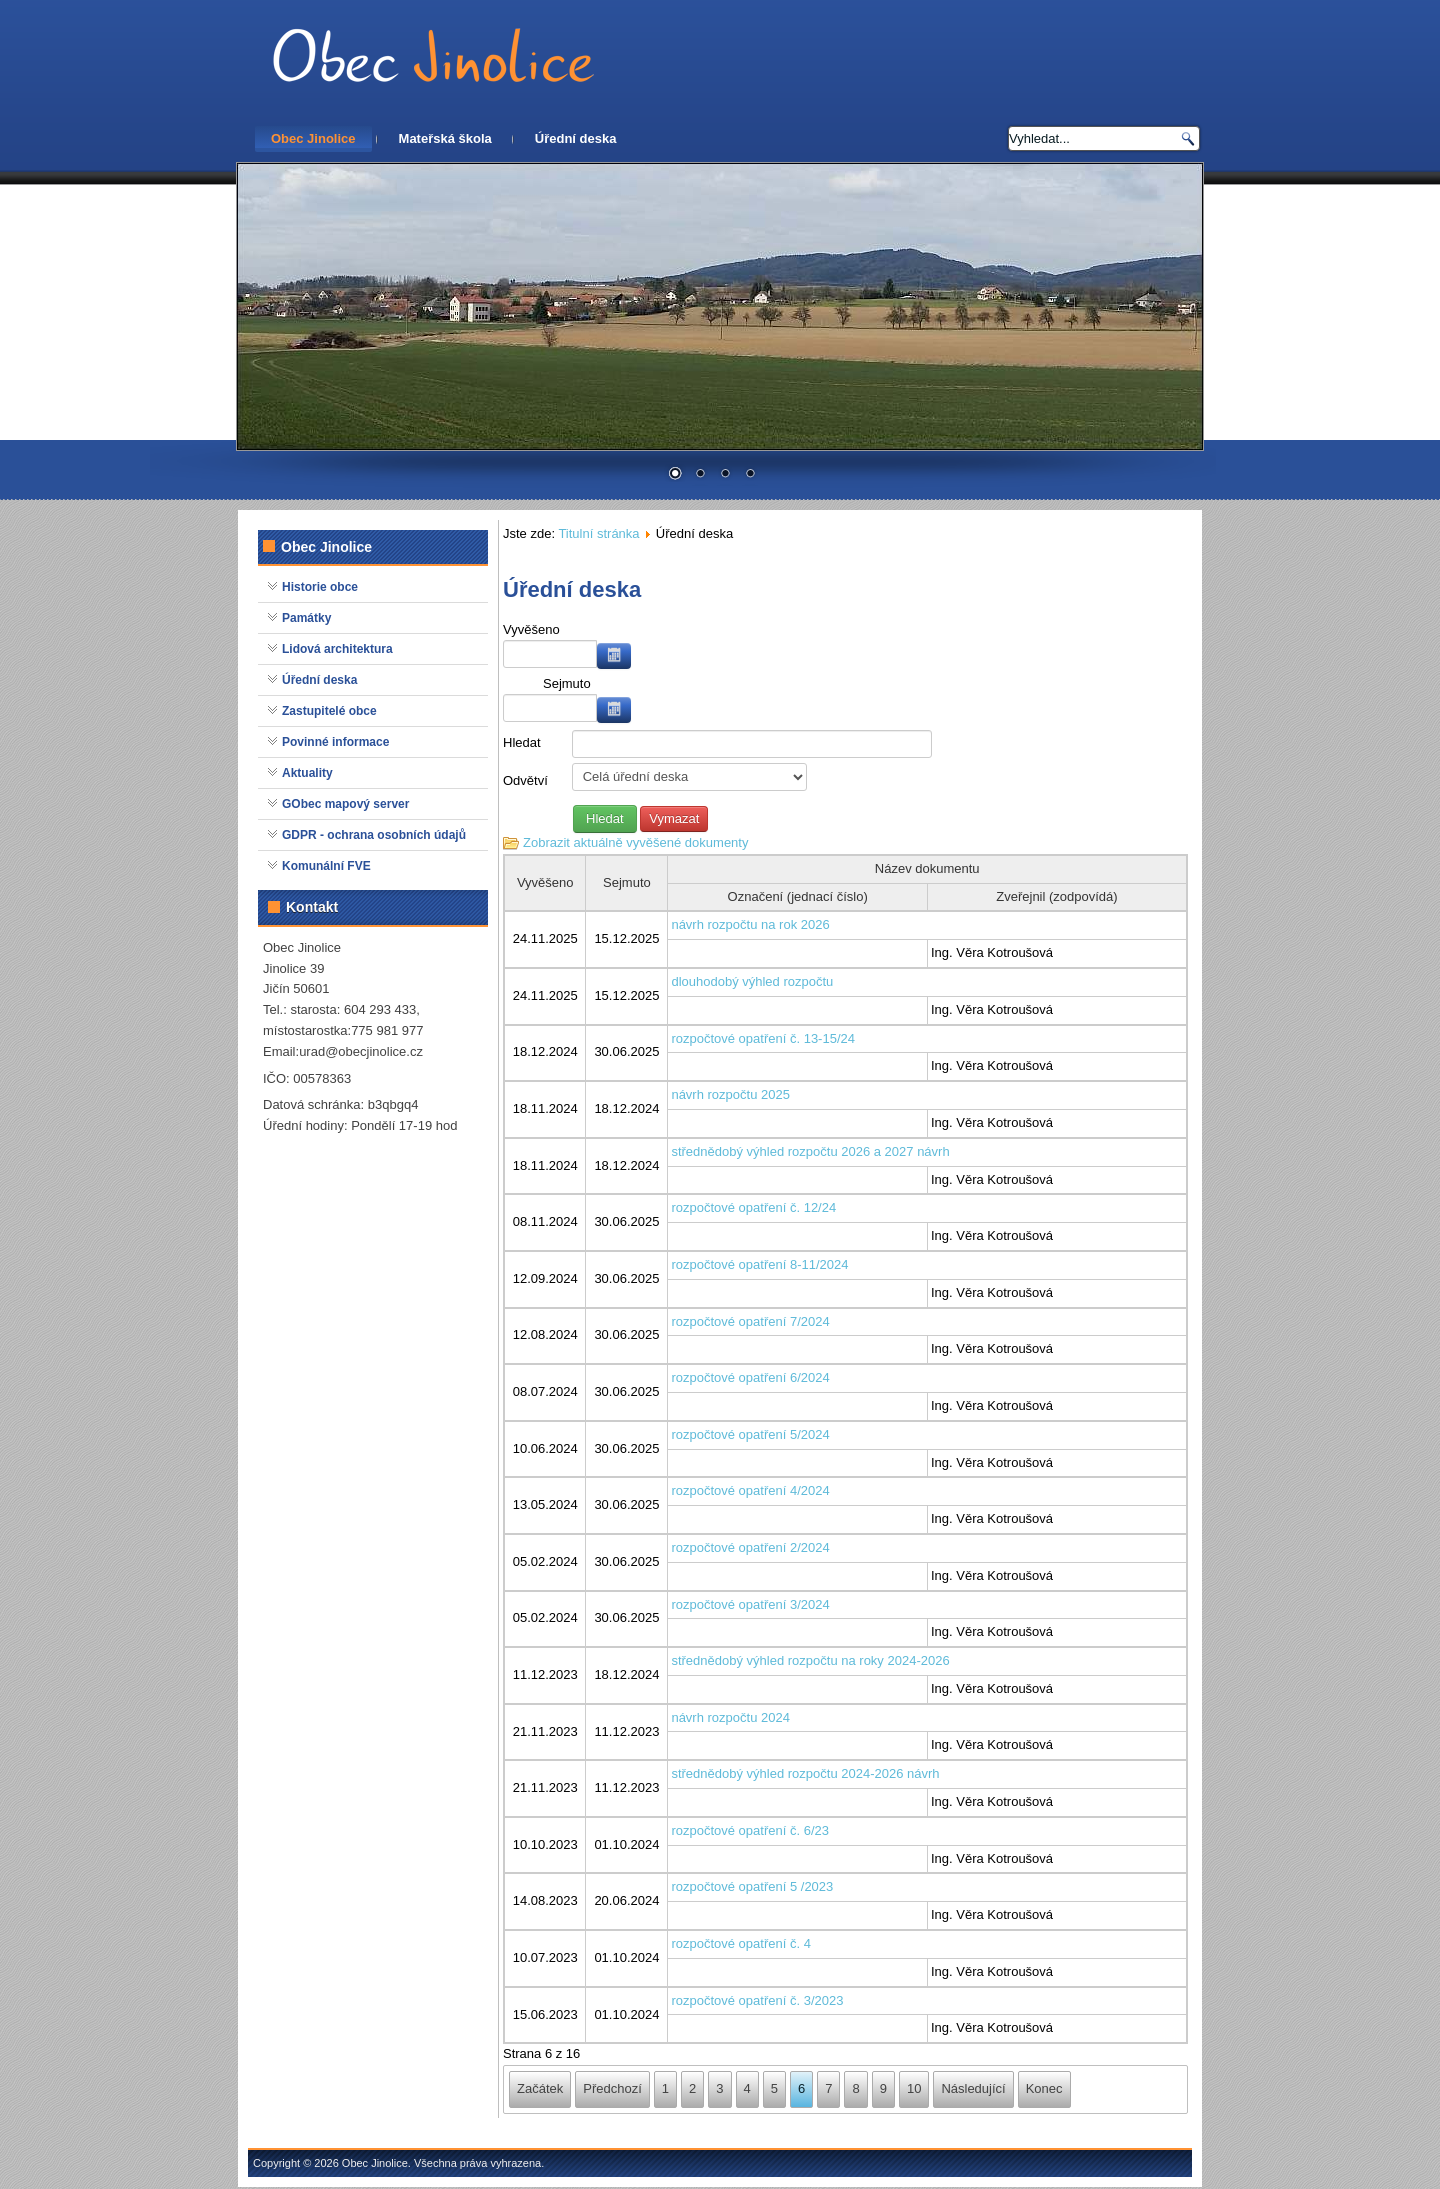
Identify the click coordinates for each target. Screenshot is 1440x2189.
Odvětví (525, 780)
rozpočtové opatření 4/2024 (750, 1490)
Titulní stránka (598, 533)
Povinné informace (335, 742)
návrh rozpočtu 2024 (730, 1717)
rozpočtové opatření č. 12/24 (753, 1207)
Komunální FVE (326, 866)
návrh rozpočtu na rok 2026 (750, 924)
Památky (306, 618)
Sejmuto (567, 683)
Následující (973, 2088)
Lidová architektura (337, 649)
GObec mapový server (345, 804)
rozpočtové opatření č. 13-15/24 (763, 1038)
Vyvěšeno (531, 629)
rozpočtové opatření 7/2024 (750, 1321)
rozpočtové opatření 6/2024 (750, 1377)
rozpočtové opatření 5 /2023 (752, 1886)
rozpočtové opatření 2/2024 (750, 1547)
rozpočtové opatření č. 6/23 (750, 1830)
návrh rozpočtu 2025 (730, 1094)
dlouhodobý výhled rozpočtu (752, 981)
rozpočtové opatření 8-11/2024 (759, 1264)
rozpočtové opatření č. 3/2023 (757, 2000)
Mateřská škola (445, 138)
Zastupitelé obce (329, 711)
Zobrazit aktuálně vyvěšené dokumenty (635, 842)
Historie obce (320, 587)
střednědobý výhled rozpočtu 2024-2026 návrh (805, 1773)
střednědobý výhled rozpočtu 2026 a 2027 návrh (810, 1151)
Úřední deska (576, 138)
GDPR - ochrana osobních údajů (374, 835)
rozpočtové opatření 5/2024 (750, 1434)
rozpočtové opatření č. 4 (740, 1943)
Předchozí (612, 2088)
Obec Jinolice (313, 138)
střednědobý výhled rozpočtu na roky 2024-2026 (810, 1660)
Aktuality (307, 773)
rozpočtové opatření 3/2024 (750, 1604)
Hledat (522, 742)
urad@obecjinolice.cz (361, 1051)
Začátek (540, 2088)
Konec (1044, 2088)
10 (914, 2088)
